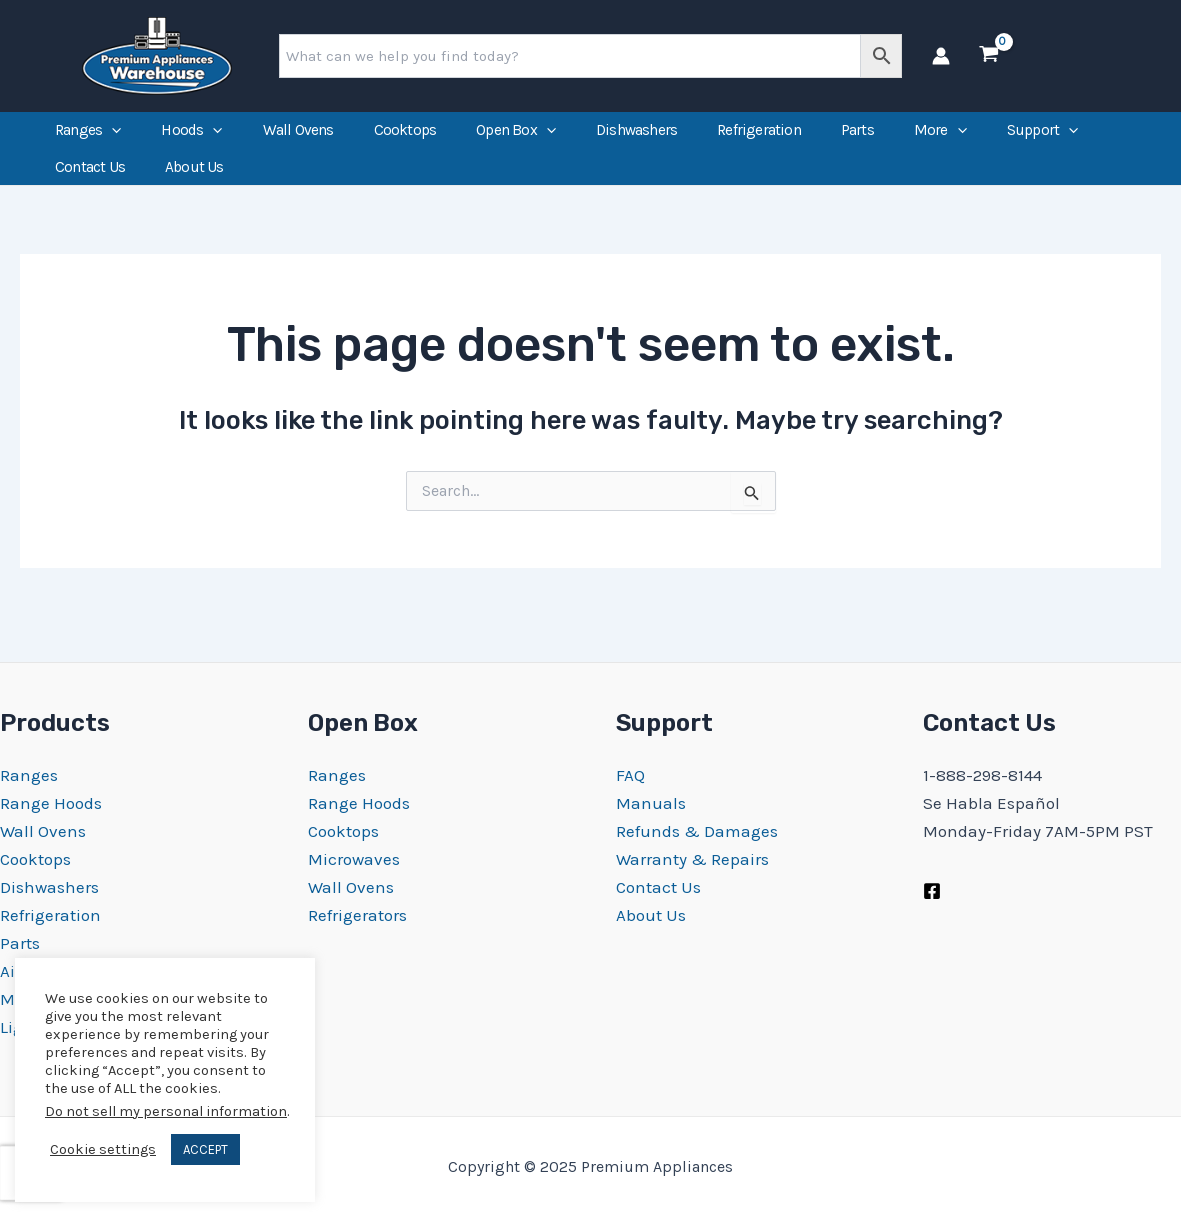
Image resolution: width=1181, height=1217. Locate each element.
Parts (857, 137)
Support (1043, 137)
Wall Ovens (298, 137)
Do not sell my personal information (166, 1111)
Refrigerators (357, 915)
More (940, 137)
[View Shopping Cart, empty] (989, 56)
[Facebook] (932, 891)
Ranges (88, 137)
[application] (111, 137)
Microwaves (354, 859)
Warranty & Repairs (692, 859)
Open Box (516, 137)
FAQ (630, 775)
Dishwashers (636, 137)
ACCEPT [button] (205, 1149)
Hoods (191, 137)
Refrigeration (759, 137)
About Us (194, 187)
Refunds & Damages (697, 831)
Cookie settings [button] (103, 1149)
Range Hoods (51, 803)
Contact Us (90, 187)
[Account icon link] (941, 56)
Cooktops (405, 137)
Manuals (651, 803)
